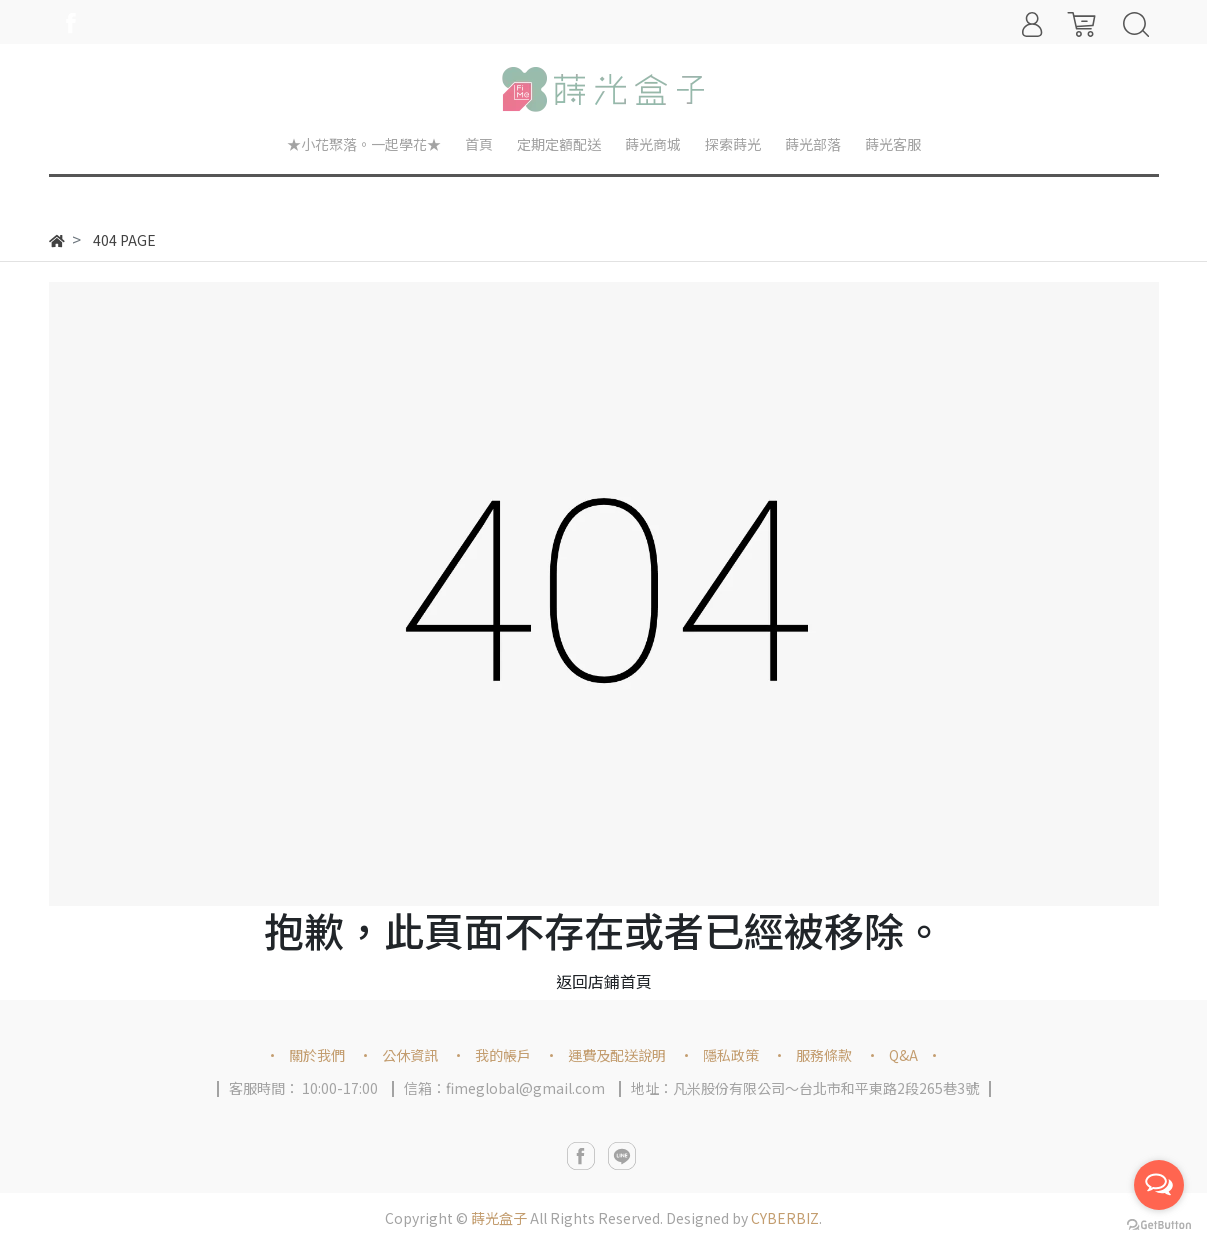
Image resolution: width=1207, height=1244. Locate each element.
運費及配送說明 (617, 1055)
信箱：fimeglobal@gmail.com (504, 1088)
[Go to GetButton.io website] (1159, 1223)
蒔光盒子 (499, 1218)
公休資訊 (410, 1055)
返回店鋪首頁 (604, 981)
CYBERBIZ (785, 1218)
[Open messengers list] (1159, 1185)
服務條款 (824, 1055)
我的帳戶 (503, 1055)
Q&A (903, 1055)
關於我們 (317, 1055)
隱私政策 (731, 1055)
